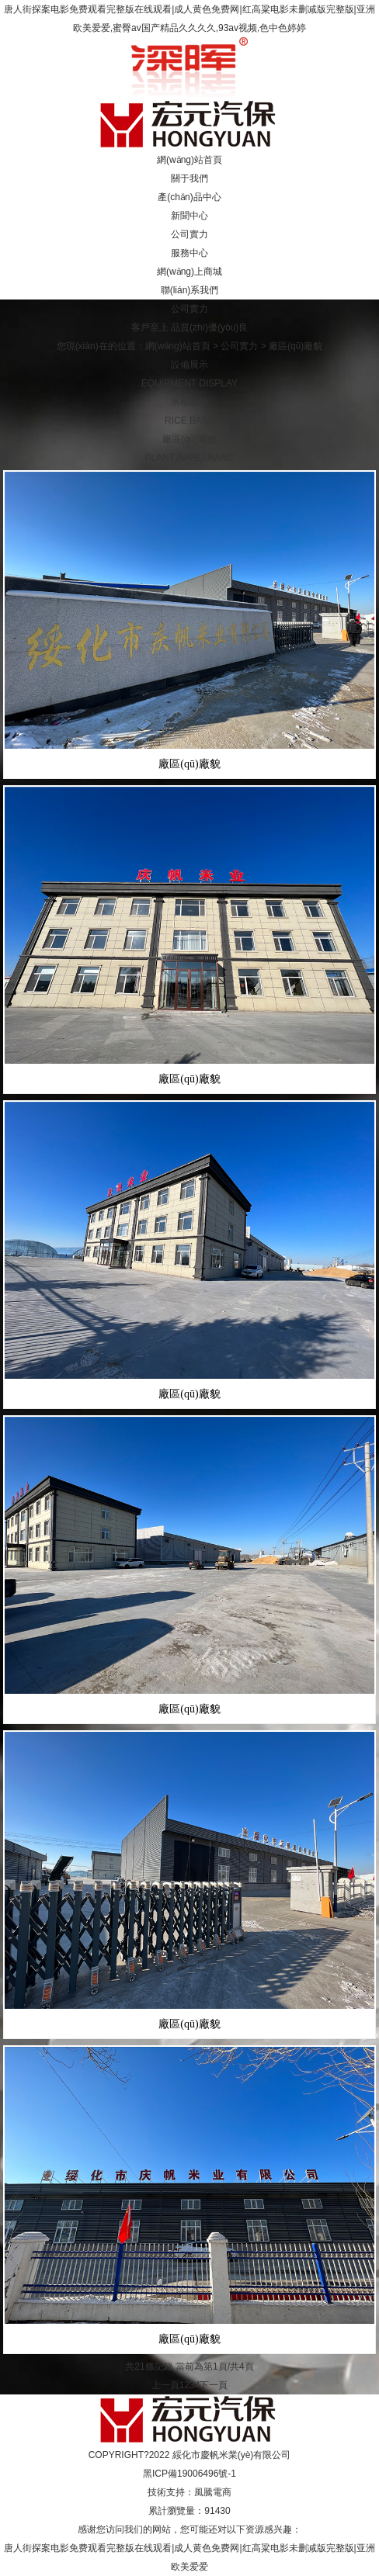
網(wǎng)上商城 (189, 271)
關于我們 (189, 178)
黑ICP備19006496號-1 (189, 2473)
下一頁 (214, 2385)
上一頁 (165, 2385)
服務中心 (189, 253)
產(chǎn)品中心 (189, 197)
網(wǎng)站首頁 (189, 159)
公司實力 (189, 234)
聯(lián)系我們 (190, 290)
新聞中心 (189, 215)
